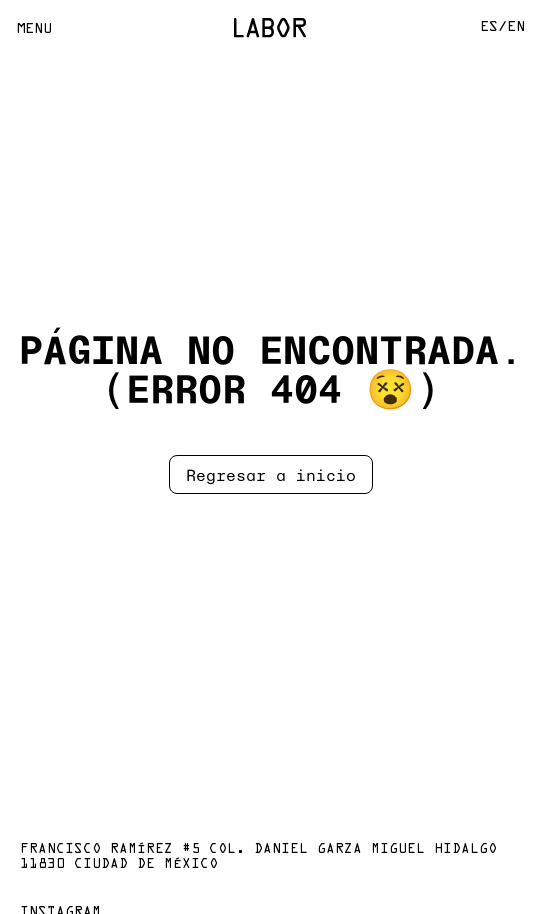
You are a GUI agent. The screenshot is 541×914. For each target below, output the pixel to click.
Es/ (493, 27)
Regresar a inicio (271, 474)
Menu (34, 29)
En (516, 27)
